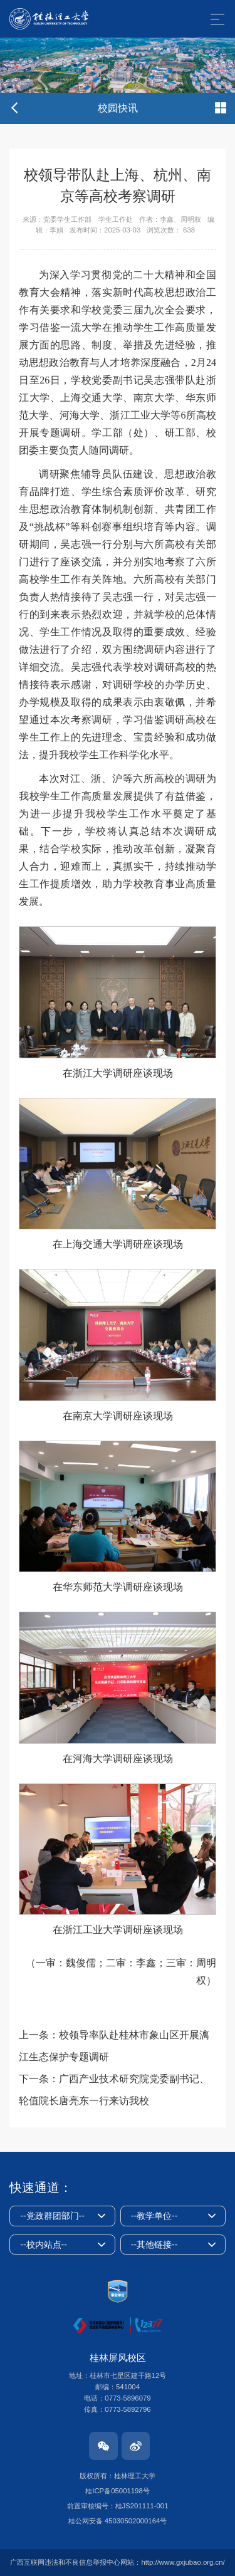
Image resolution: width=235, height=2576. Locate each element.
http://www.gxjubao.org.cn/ (182, 2562)
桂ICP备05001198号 (117, 2491)
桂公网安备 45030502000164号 (117, 2521)
